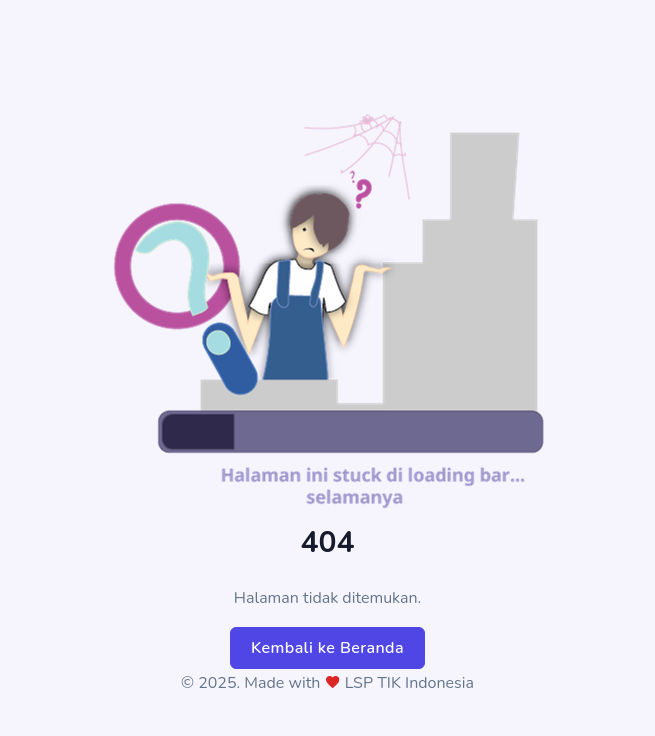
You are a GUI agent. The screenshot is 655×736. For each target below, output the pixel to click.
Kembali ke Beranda (327, 648)
